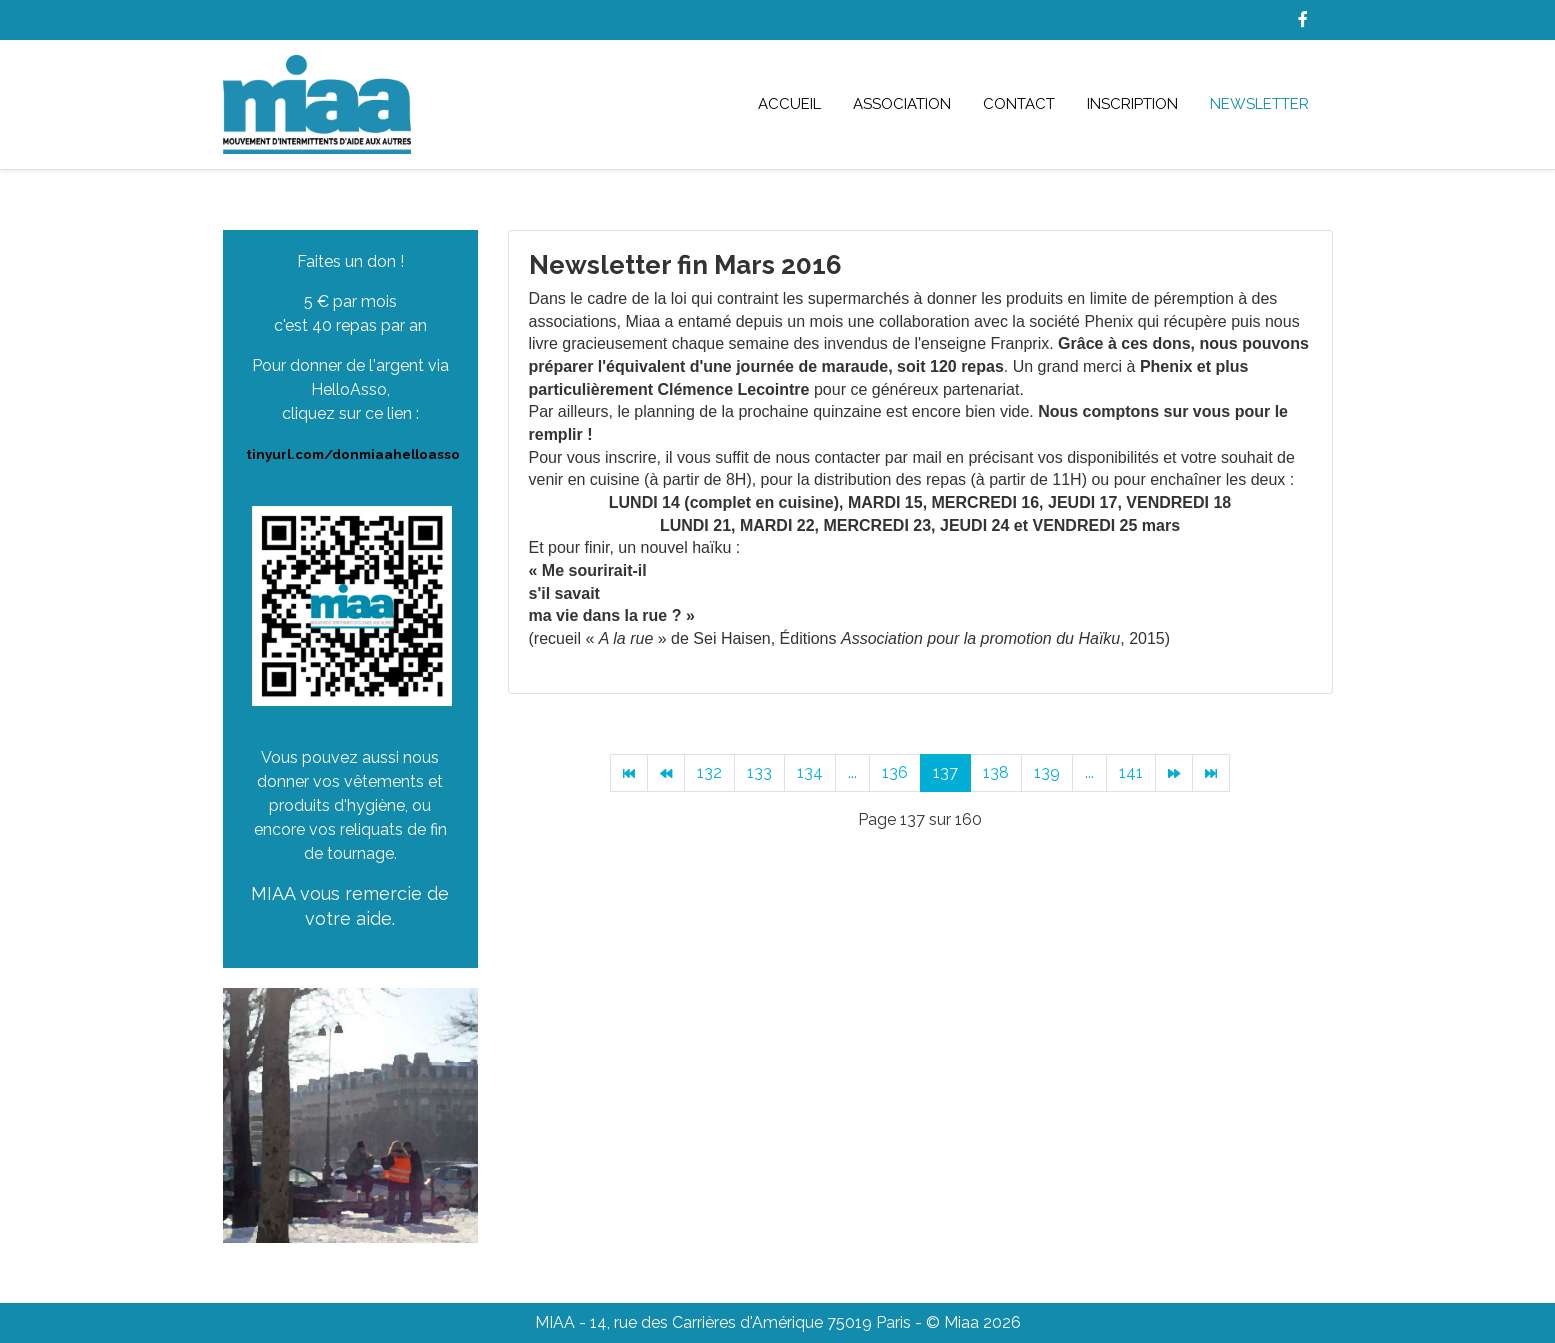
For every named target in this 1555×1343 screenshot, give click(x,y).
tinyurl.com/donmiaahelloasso (353, 454)
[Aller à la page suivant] (1174, 773)
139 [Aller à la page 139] (1047, 772)
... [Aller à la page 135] (852, 772)
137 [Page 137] (945, 772)
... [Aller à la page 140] (1089, 772)
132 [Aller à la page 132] (709, 772)
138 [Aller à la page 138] (996, 772)
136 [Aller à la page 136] (895, 772)
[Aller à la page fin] (1211, 773)
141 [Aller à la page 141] (1131, 772)
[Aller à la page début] (629, 773)
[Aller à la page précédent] (666, 773)
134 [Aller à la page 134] (810, 772)
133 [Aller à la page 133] (759, 772)
